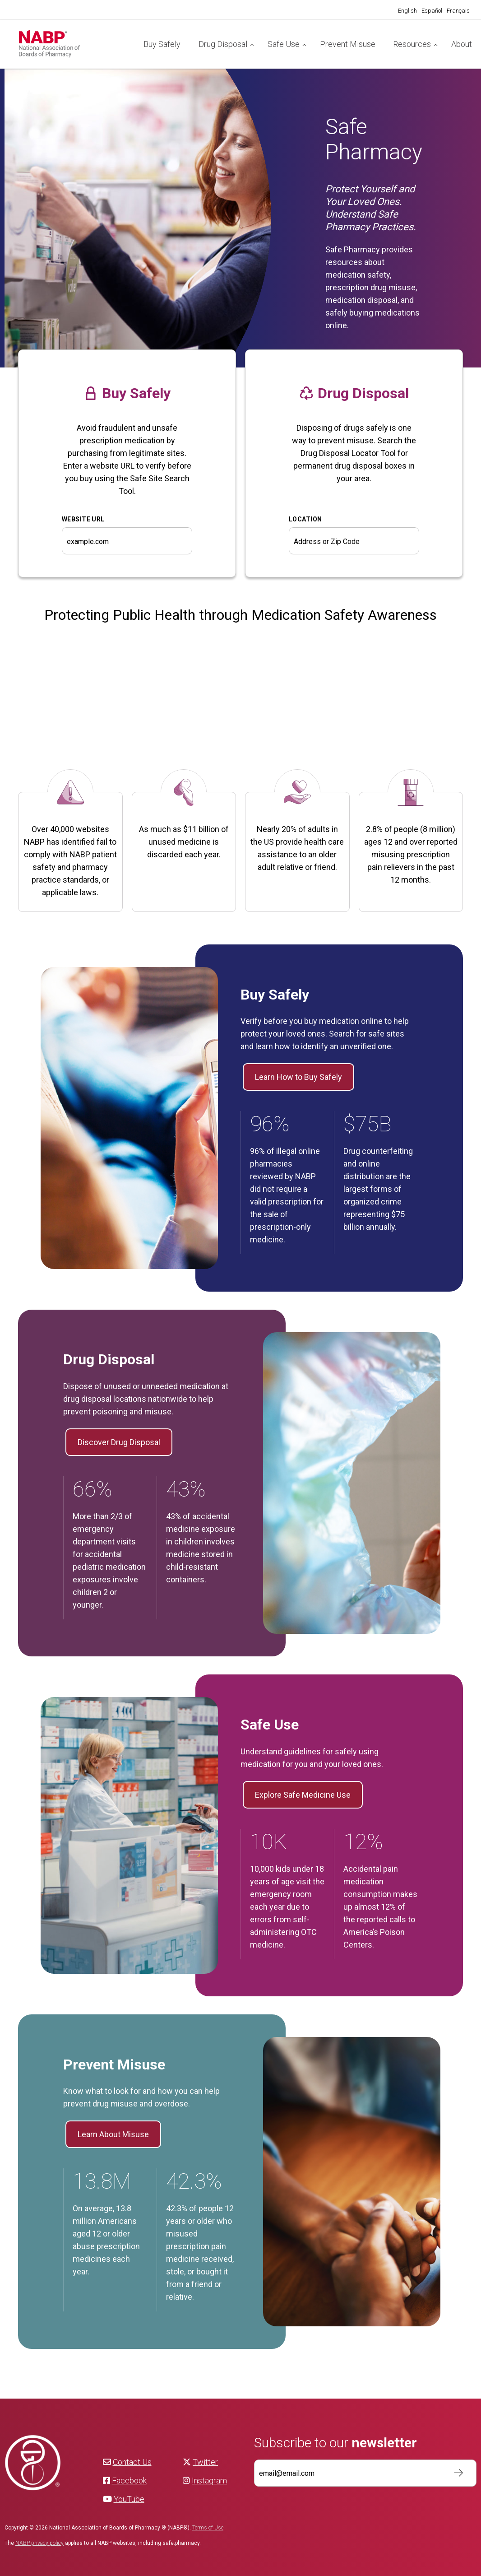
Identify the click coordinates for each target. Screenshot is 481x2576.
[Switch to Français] (458, 11)
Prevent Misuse (347, 44)
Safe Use (284, 44)
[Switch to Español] (431, 11)
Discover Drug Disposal (119, 1442)
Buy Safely (161, 44)
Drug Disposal (223, 44)
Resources (412, 44)
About (461, 44)
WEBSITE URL (83, 519)
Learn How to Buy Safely (298, 1077)
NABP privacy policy (39, 2543)
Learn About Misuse (113, 2134)
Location (305, 519)
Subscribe (453, 2473)
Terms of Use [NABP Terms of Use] (207, 2528)
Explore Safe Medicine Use (303, 1794)
